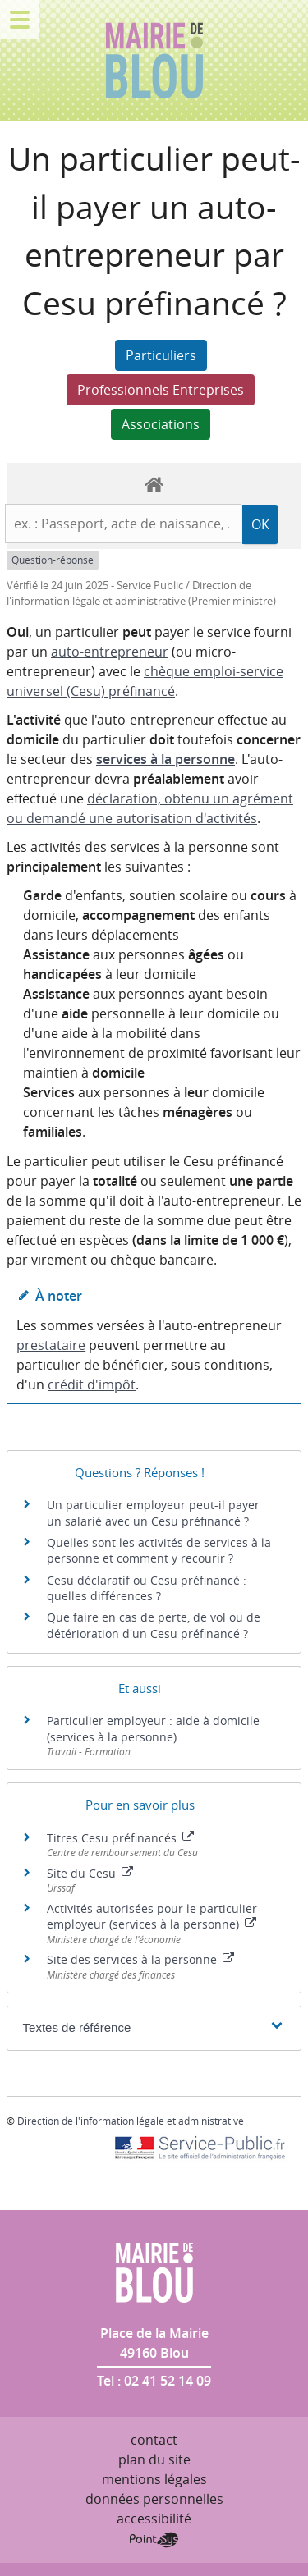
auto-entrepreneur (109, 652)
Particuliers (161, 355)
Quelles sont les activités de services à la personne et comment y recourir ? (159, 1551)
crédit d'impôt (92, 1384)
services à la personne (165, 759)
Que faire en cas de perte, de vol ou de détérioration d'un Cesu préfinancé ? (153, 1625)
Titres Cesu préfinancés (120, 1838)
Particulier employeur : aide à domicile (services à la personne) (153, 1729)
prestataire (50, 1345)
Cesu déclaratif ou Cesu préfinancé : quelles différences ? (146, 1588)
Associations (161, 424)
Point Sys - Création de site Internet (154, 2540)
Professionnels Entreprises (160, 390)
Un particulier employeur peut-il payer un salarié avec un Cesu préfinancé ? (153, 1513)
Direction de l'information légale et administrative (130, 2120)
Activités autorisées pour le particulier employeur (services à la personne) (152, 1917)
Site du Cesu (90, 1873)
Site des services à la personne (140, 1959)
